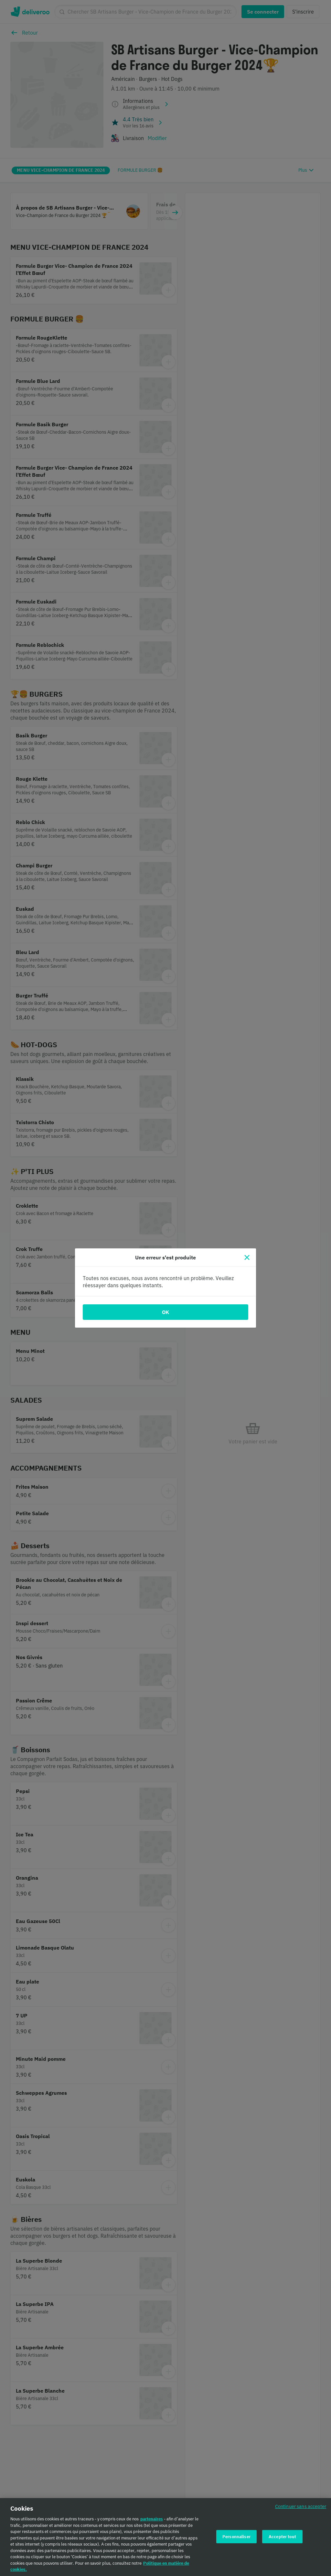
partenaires (151, 2522)
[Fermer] (247, 1257)
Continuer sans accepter (300, 2509)
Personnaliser (236, 2539)
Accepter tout (282, 2539)
